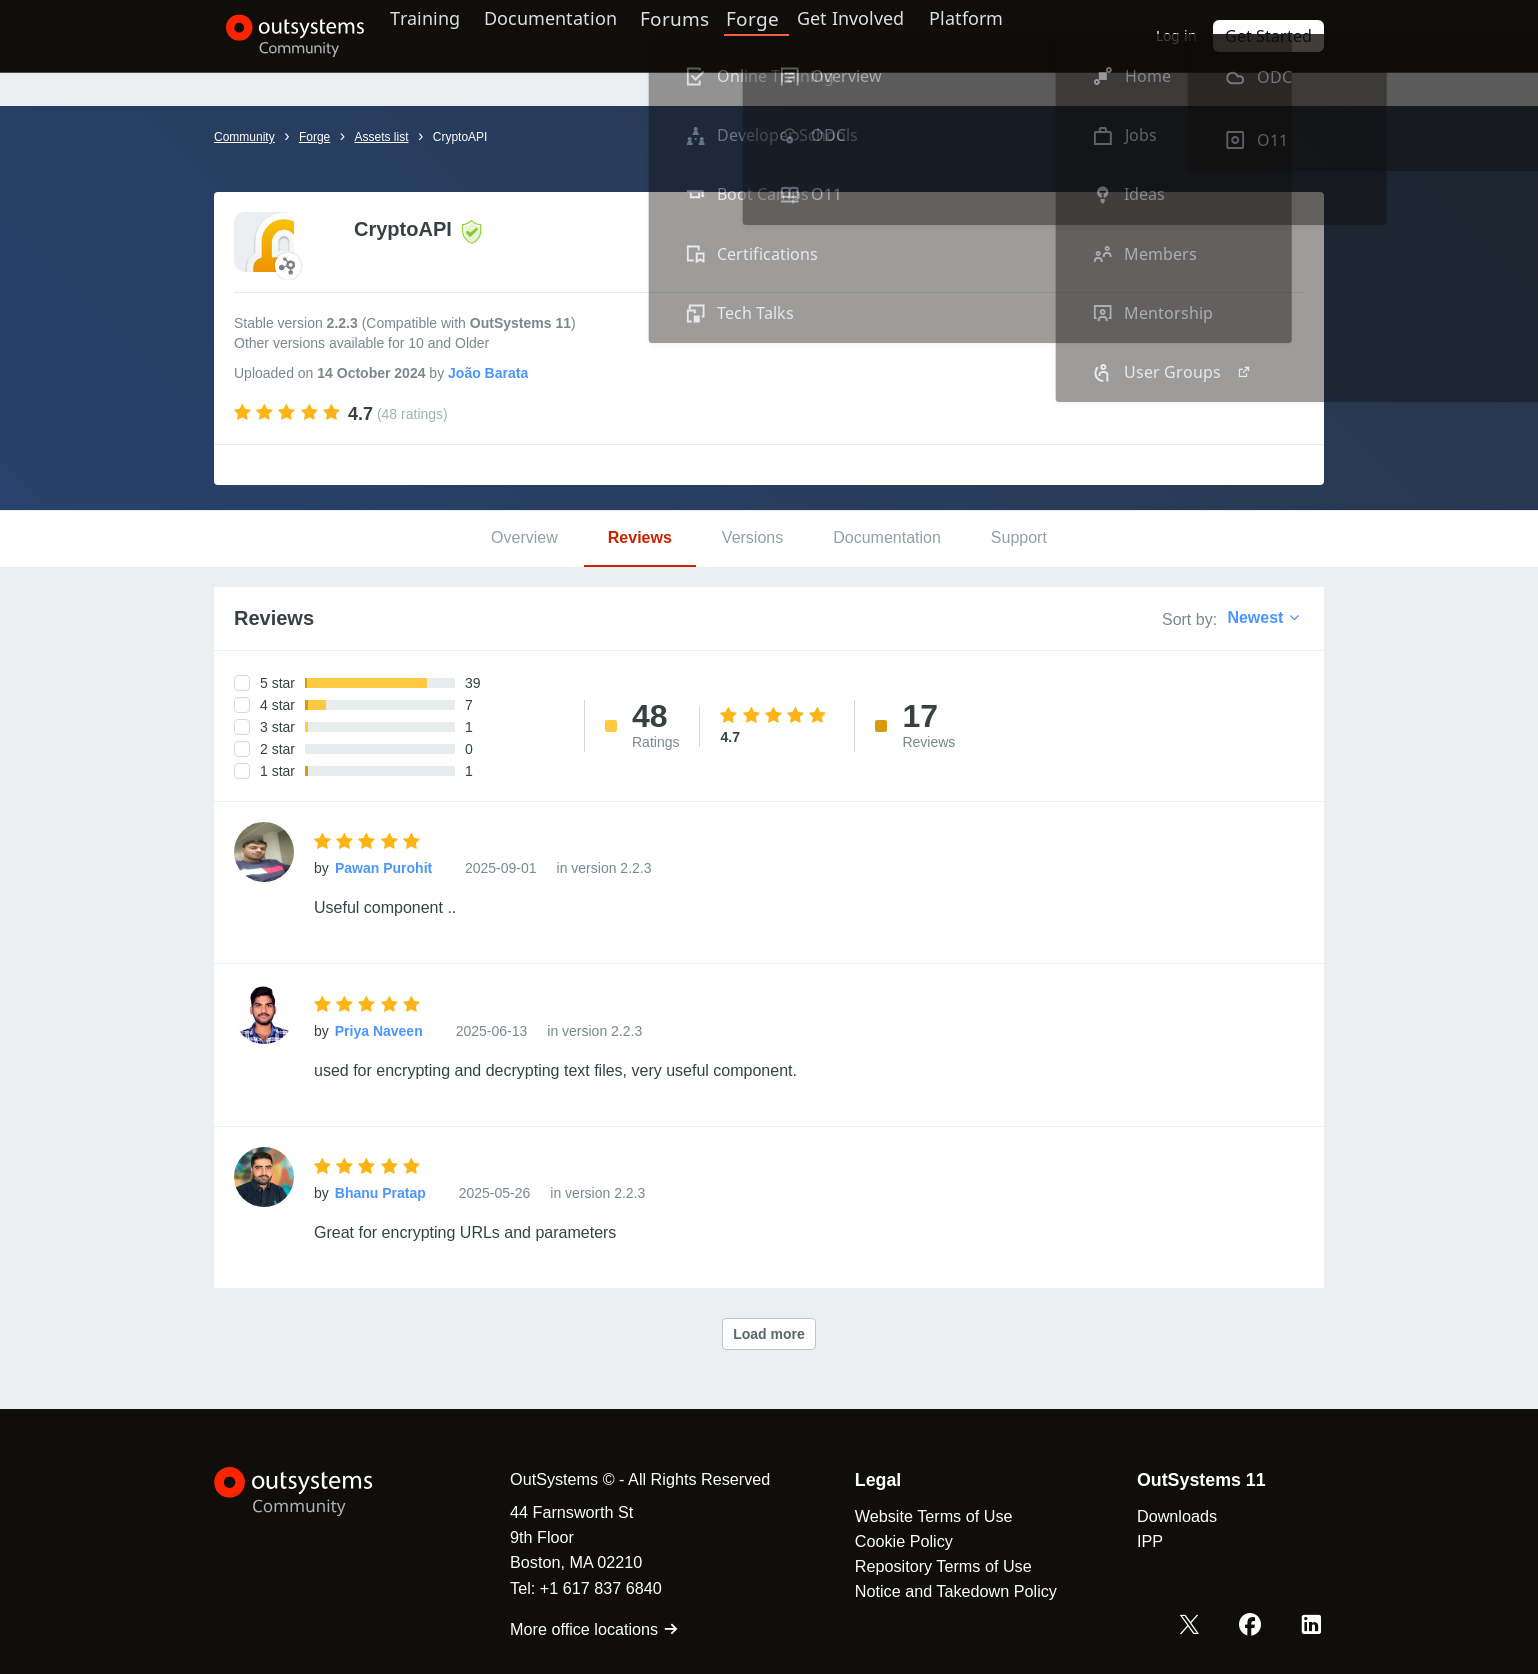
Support (1019, 537)
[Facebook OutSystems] (1255, 1627)
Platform (1005, 35)
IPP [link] (1134, 1541)
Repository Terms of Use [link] (927, 1566)
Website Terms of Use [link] (918, 1516)
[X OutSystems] (1197, 1627)
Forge (786, 35)
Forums (711, 35)
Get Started (1274, 35)
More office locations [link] (578, 1629)
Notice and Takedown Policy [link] (940, 1591)
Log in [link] (1187, 35)
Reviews (640, 537)
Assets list (381, 137)
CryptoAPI (460, 137)
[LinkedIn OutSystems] (1313, 1627)
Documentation (577, 35)
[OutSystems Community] (283, 36)
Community (244, 137)
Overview (524, 537)
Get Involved (879, 35)
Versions (752, 537)
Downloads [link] (1161, 1516)
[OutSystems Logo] (314, 1492)
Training (441, 35)
